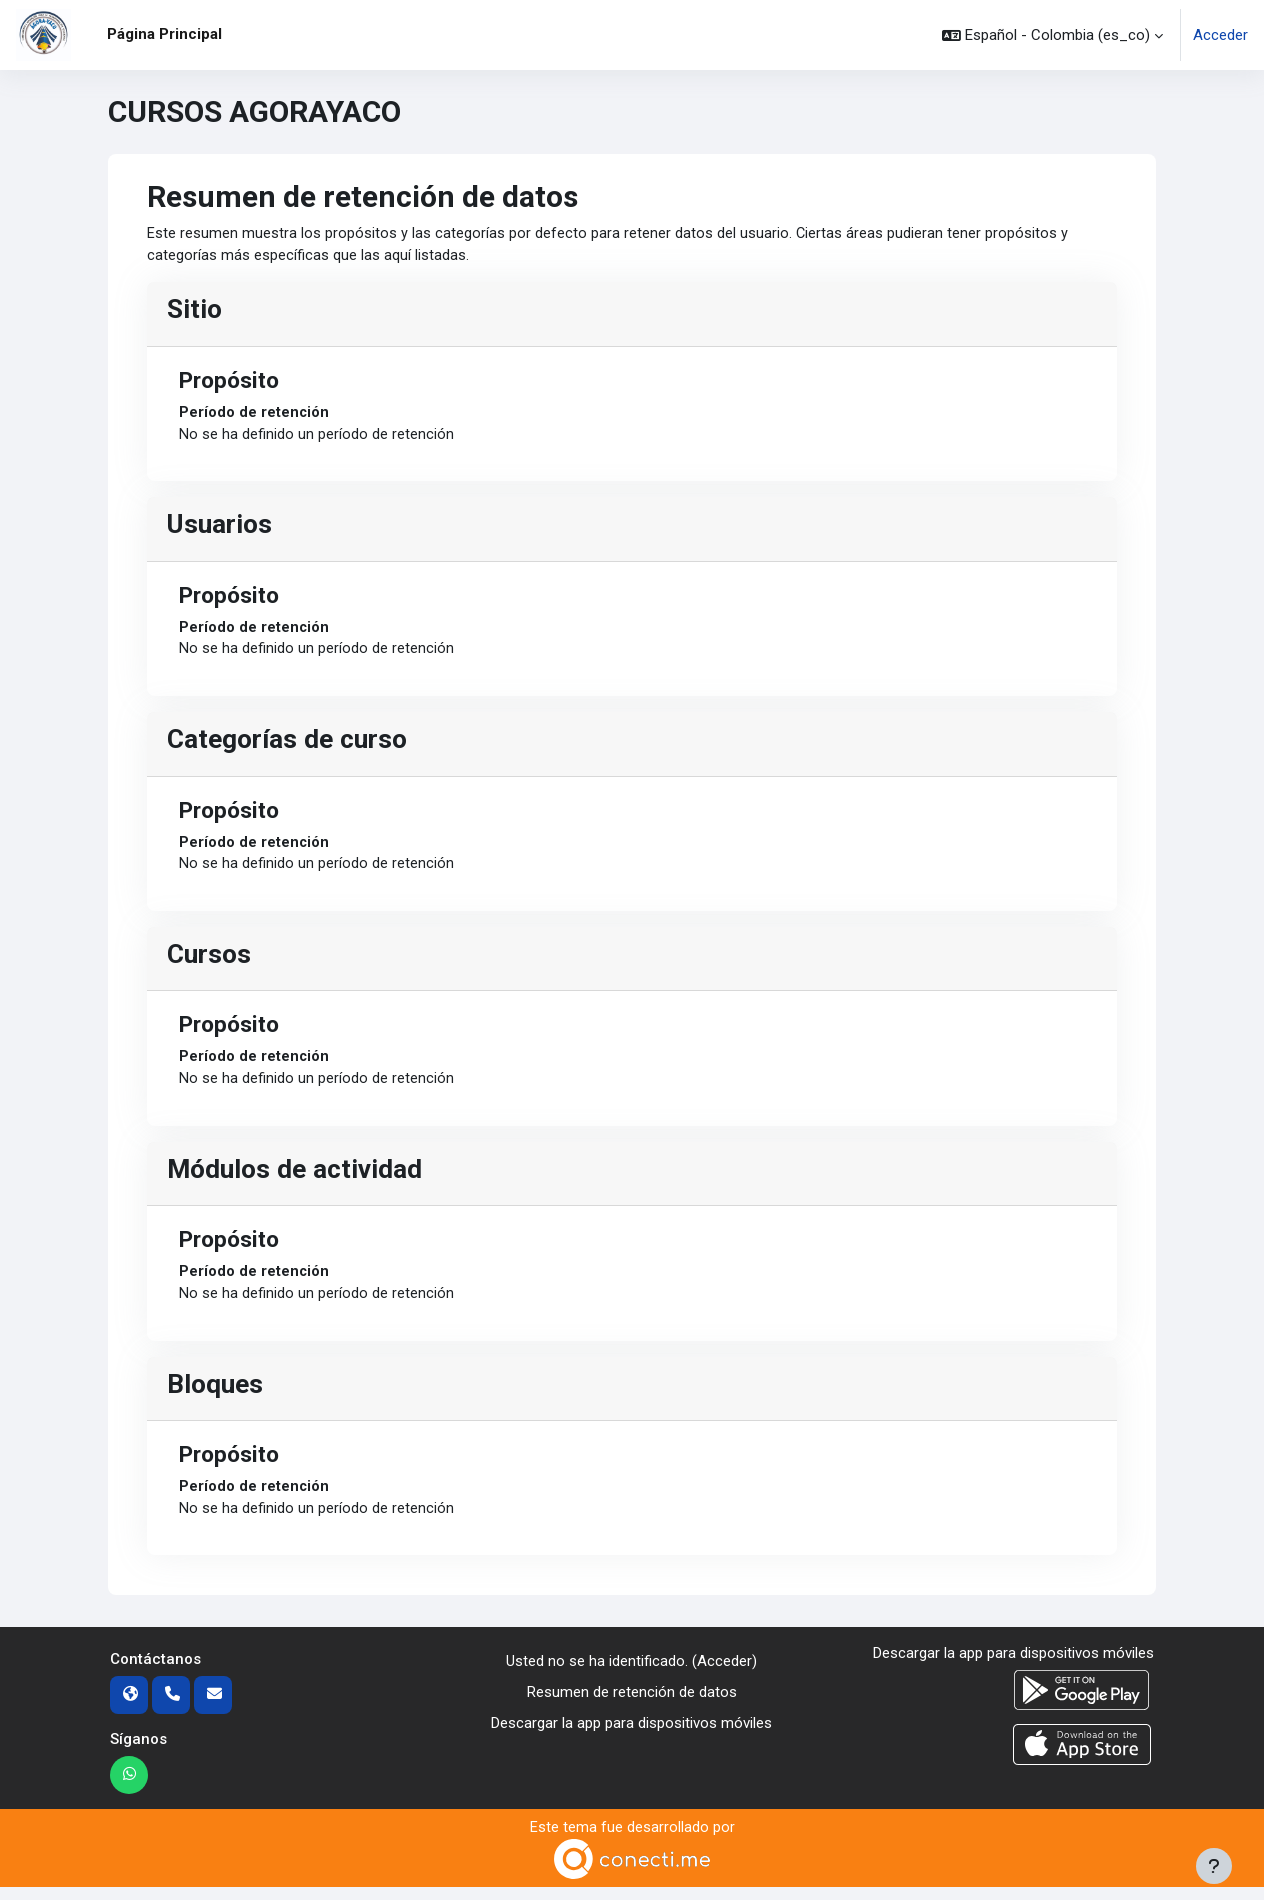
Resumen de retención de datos (632, 1704)
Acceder (1220, 35)
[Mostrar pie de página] (1214, 1866)
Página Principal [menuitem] (164, 34)
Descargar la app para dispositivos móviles (631, 1734)
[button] (1052, 35)
